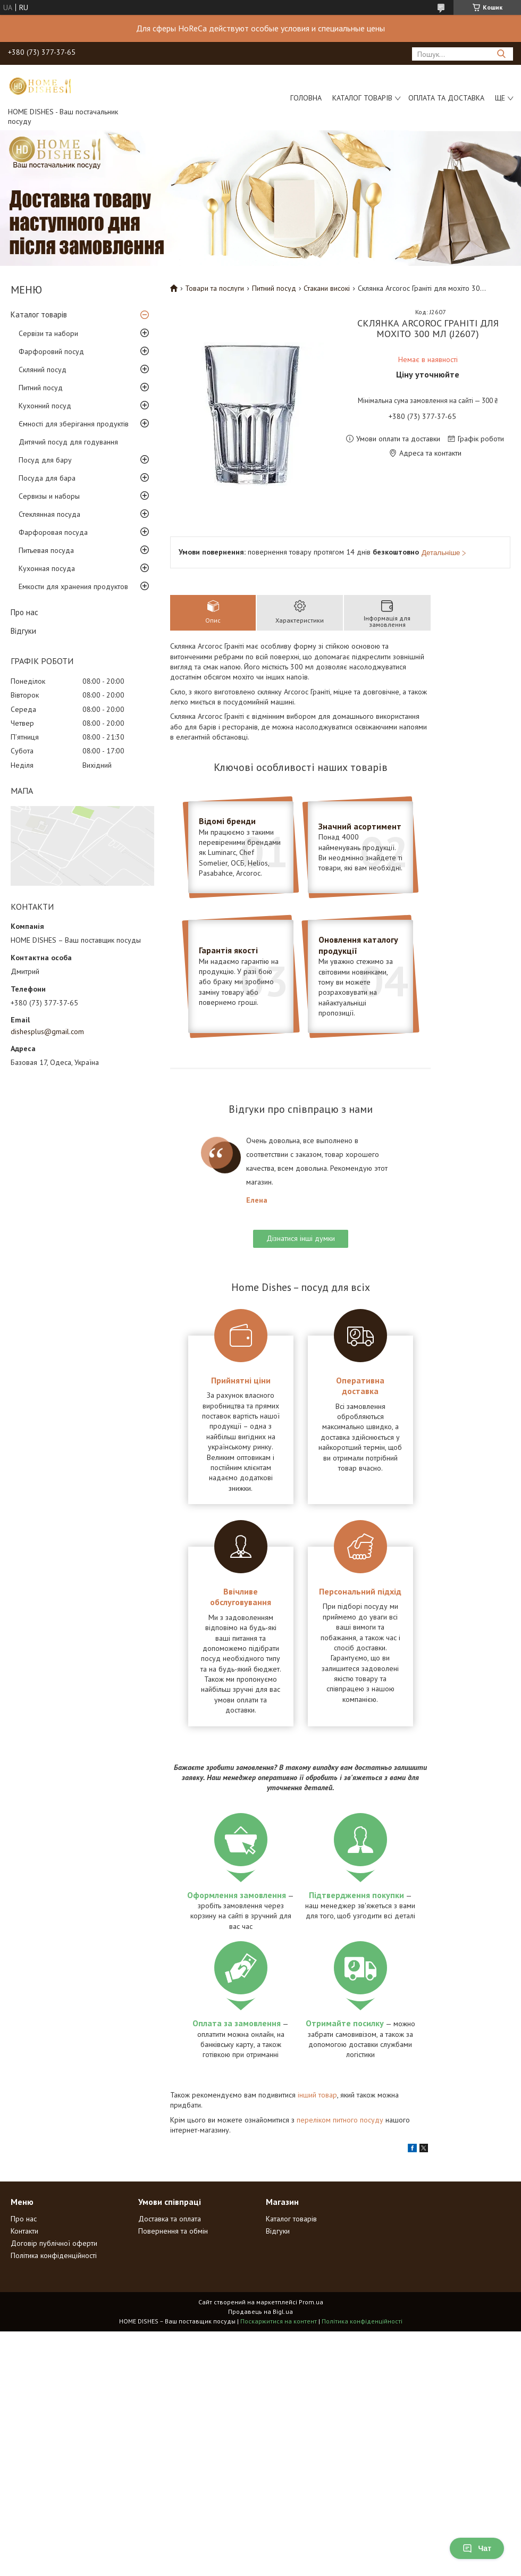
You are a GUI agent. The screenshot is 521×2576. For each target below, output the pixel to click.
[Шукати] (501, 54)
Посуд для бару (45, 460)
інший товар (317, 2095)
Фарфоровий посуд (51, 351)
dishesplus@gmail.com (47, 1031)
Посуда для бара (47, 478)
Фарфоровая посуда (53, 532)
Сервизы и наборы (49, 496)
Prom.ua (311, 2302)
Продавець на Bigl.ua (260, 2311)
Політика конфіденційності (54, 2255)
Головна (306, 98)
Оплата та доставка (446, 98)
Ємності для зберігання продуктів (74, 424)
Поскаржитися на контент (278, 2321)
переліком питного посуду (340, 2120)
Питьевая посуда (46, 550)
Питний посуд (41, 387)
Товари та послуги (214, 288)
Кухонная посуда (47, 568)
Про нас (24, 612)
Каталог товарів (362, 98)
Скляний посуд (42, 369)
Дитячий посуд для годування (68, 442)
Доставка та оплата (169, 2218)
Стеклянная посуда (49, 514)
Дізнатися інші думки (300, 1238)
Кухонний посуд (45, 405)
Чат (477, 2548)
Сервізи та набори (48, 333)
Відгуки (23, 631)
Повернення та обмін (173, 2231)
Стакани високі (327, 288)
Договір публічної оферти (54, 2243)
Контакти (24, 2231)
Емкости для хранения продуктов (73, 586)
